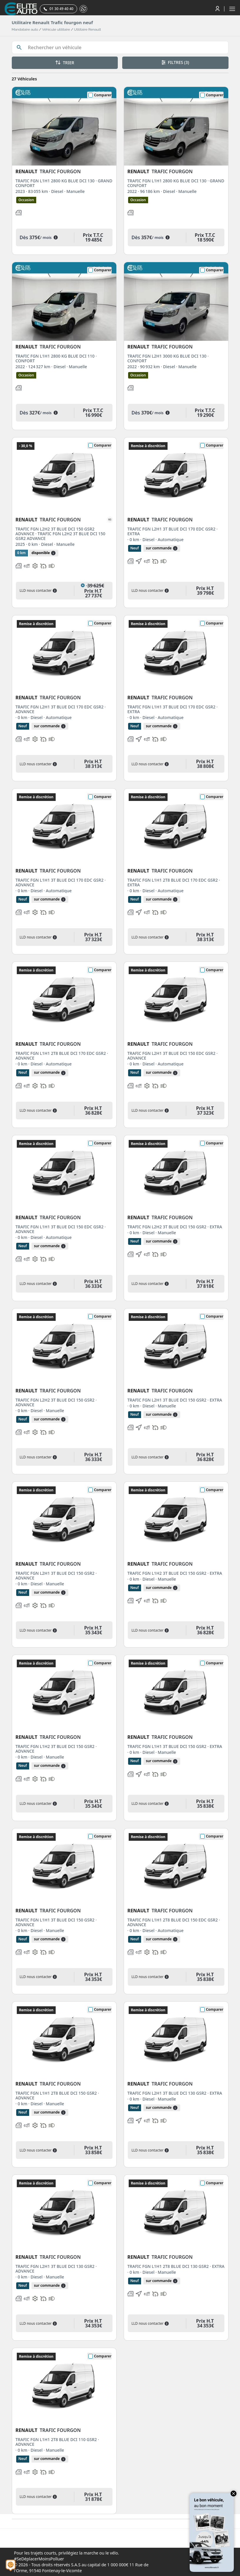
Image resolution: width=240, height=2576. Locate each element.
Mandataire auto (25, 29)
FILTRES (175, 62)
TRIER (64, 62)
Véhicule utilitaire (56, 29)
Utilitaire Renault (87, 29)
